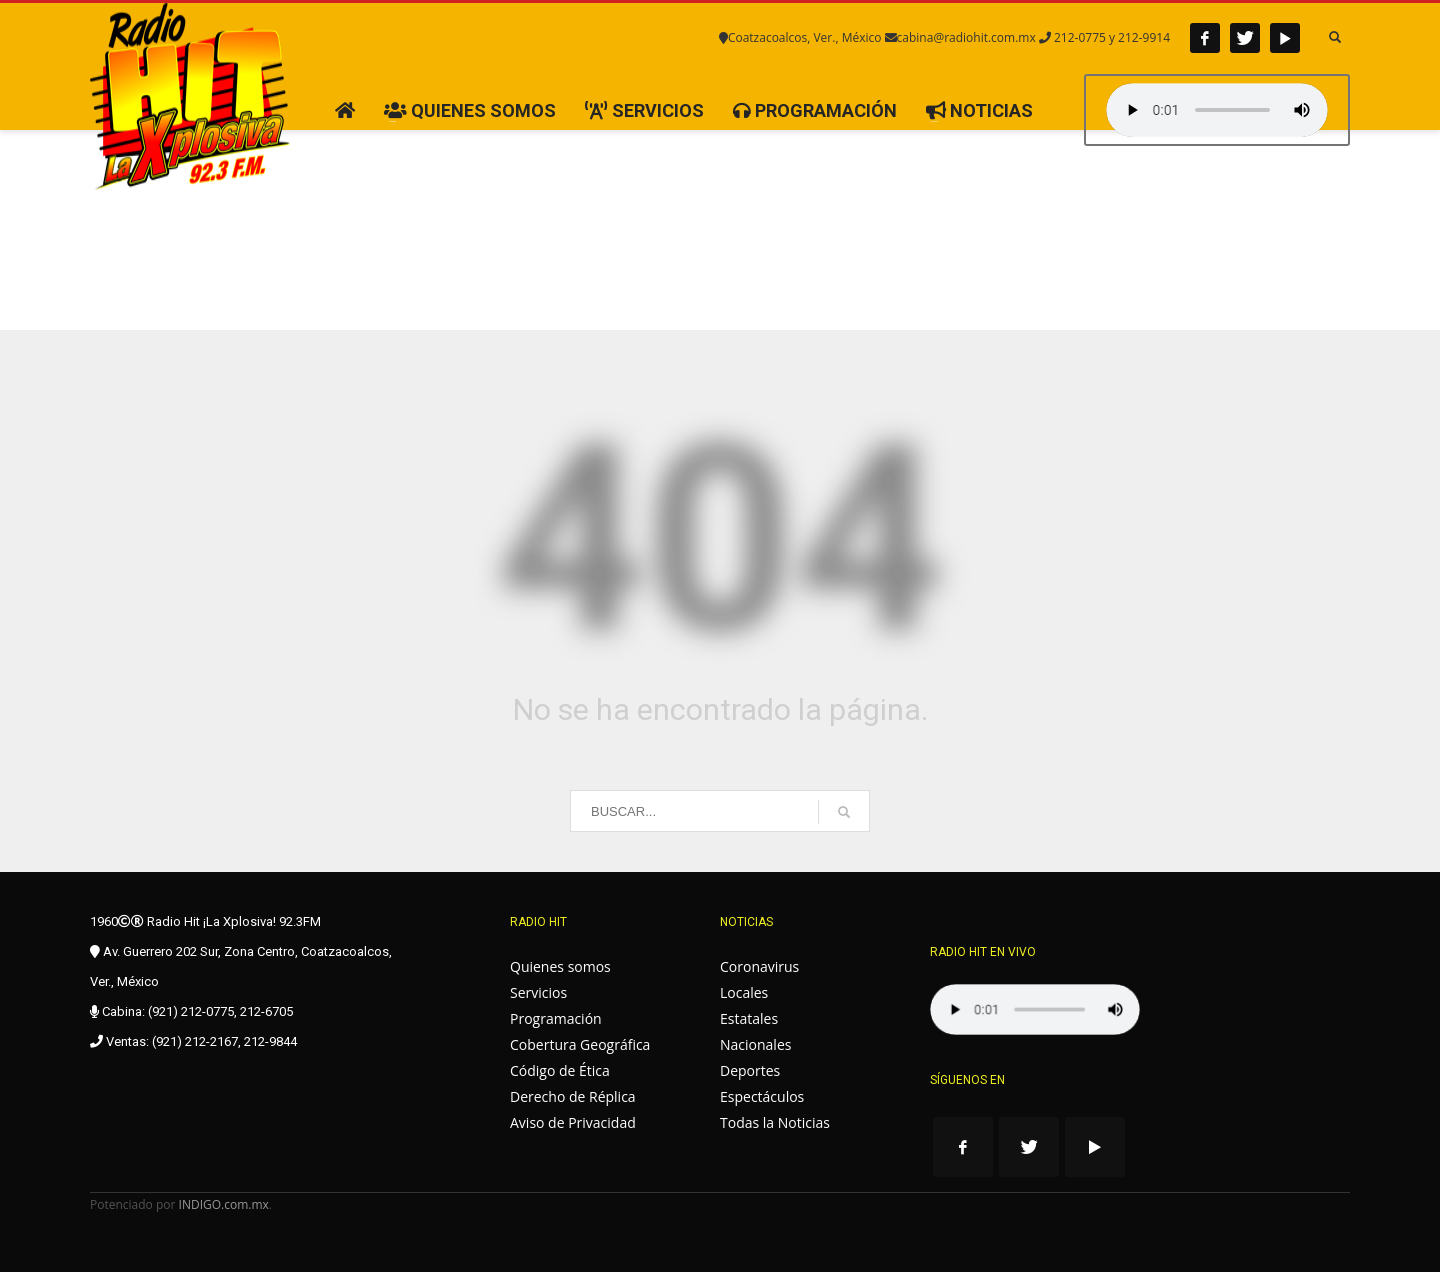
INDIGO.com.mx (224, 1204)
